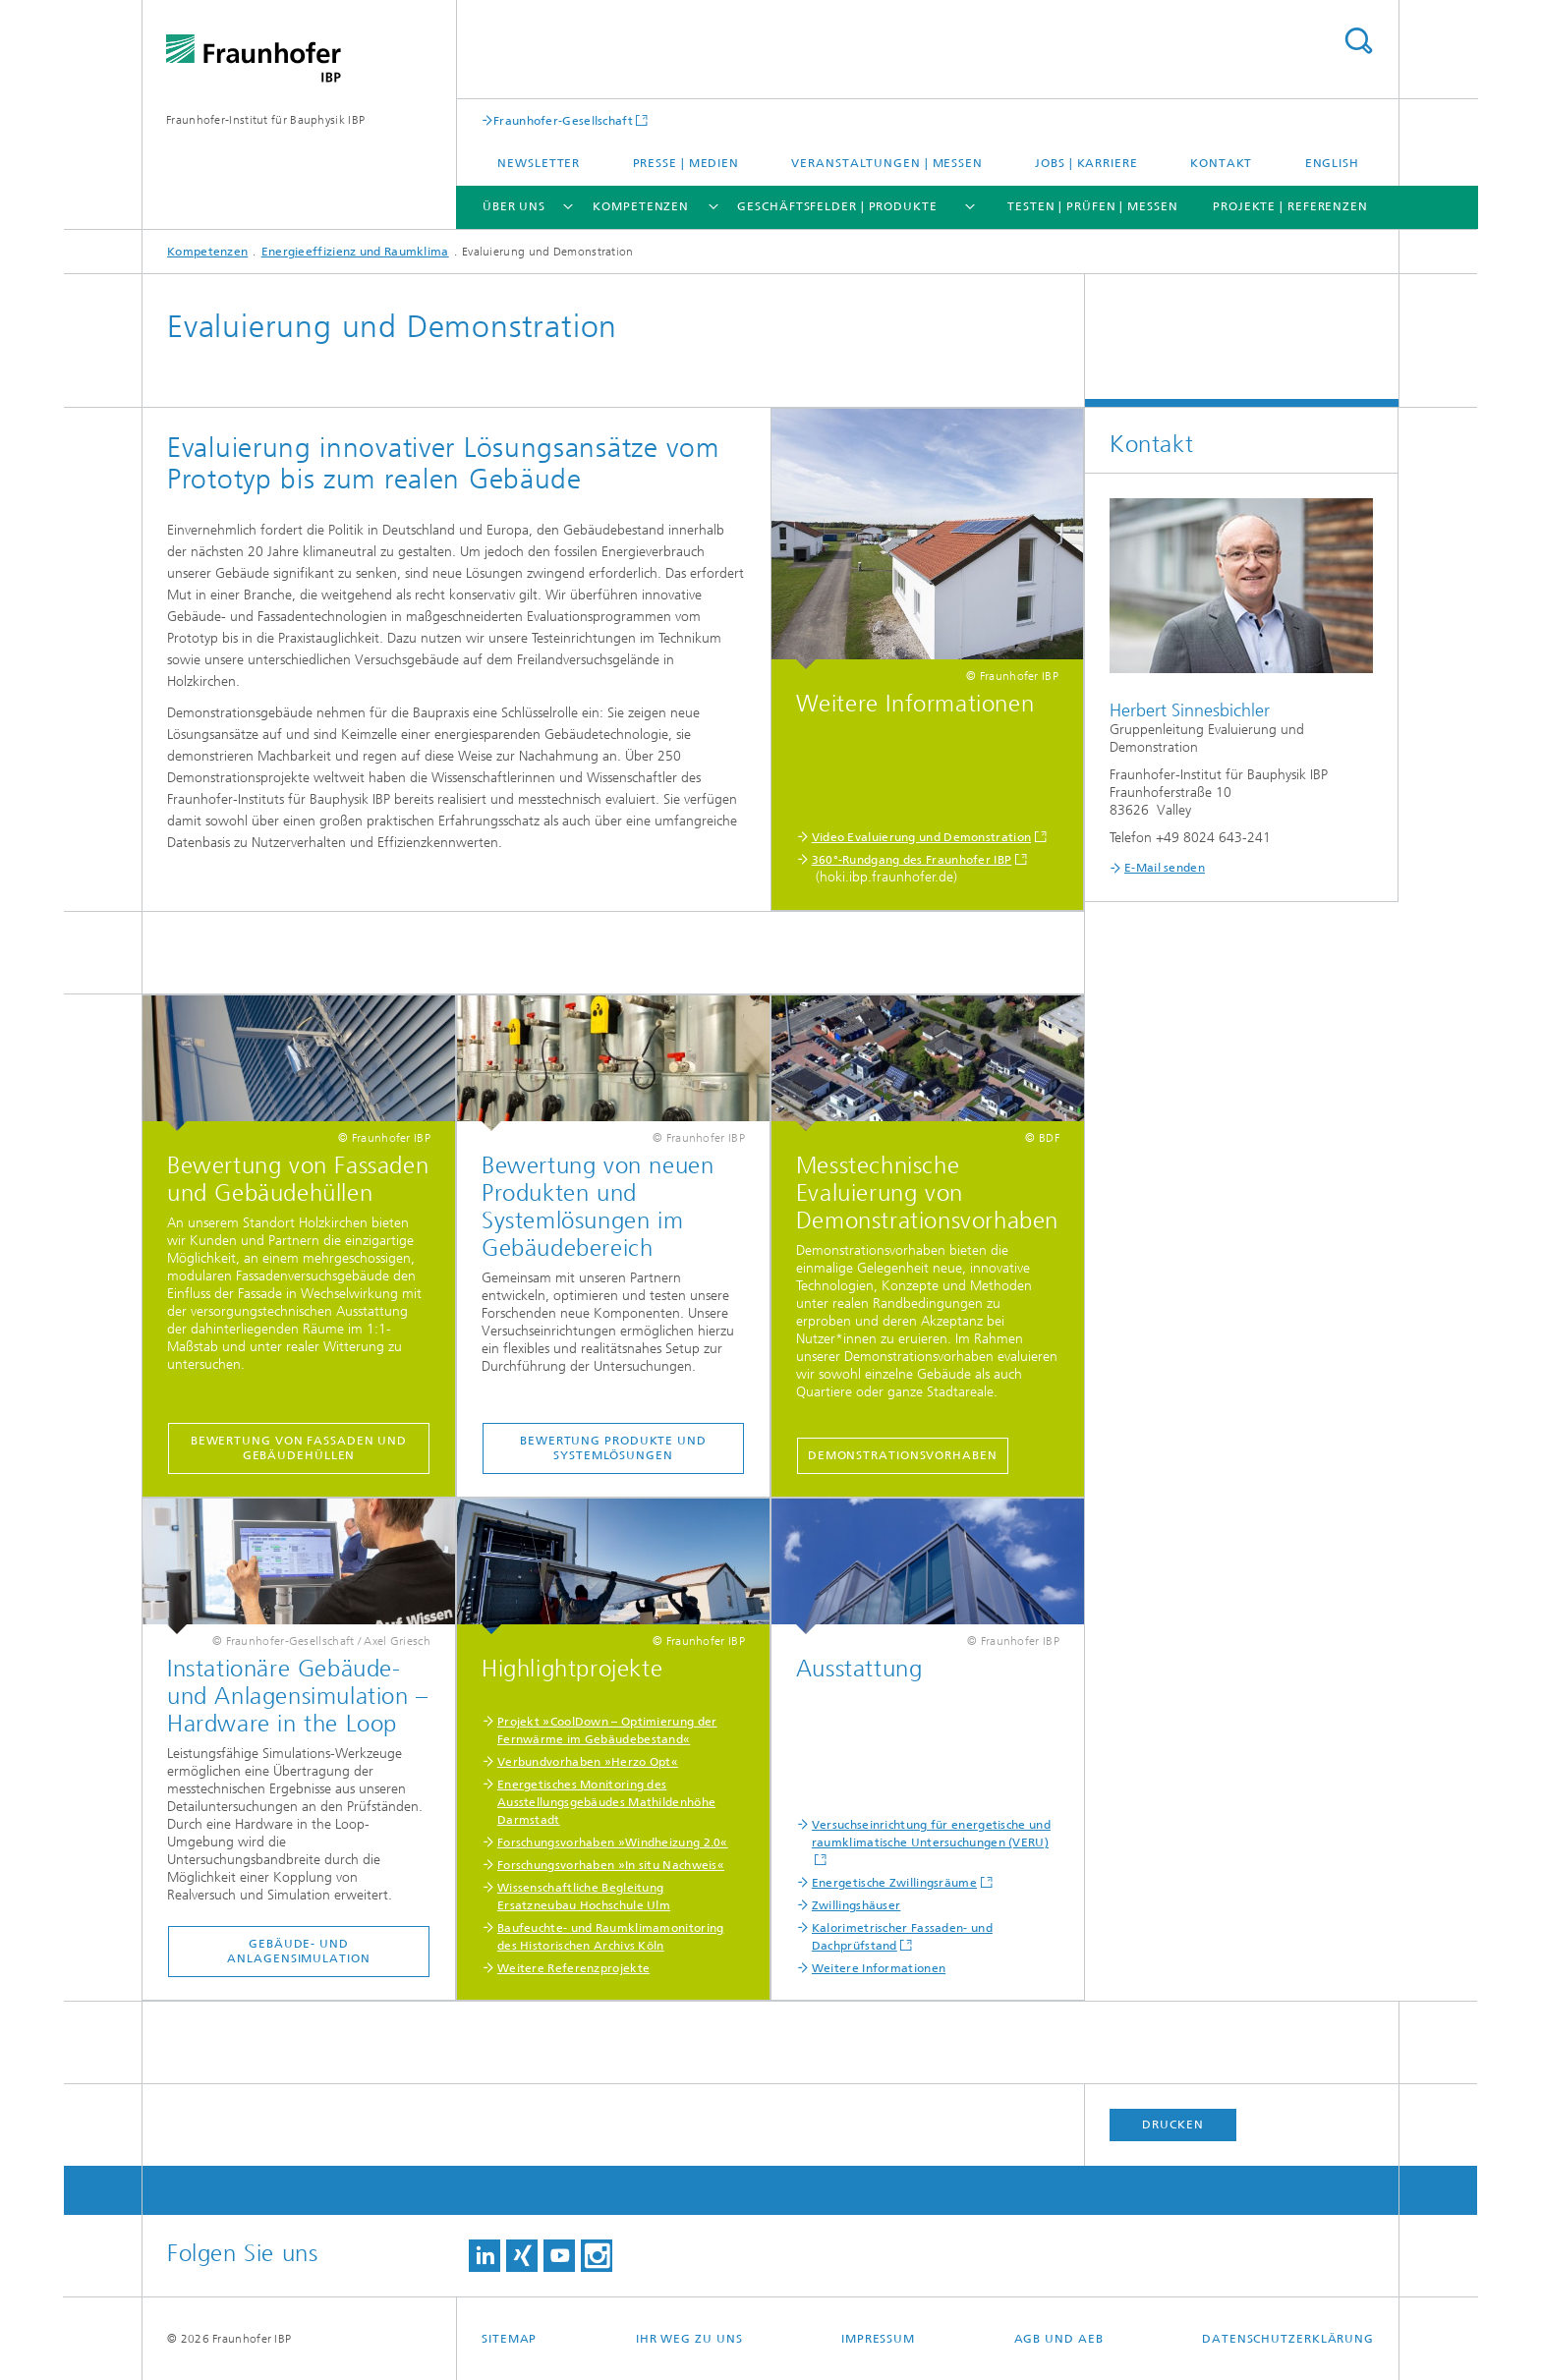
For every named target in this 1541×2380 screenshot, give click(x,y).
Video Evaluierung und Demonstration (922, 837)
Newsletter (538, 163)
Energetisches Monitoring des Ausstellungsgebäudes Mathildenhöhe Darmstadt (606, 1802)
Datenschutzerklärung (1288, 2339)
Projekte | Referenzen (1290, 206)
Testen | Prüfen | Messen (1092, 206)
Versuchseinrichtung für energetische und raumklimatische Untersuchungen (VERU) (931, 1833)
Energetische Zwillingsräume (894, 1883)
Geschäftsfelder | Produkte (837, 206)
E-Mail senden (1164, 868)
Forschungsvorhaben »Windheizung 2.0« (612, 1842)
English (1332, 163)
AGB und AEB (1059, 2339)
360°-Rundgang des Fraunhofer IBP (912, 860)
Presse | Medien (686, 163)
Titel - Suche (1358, 41)
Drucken (1172, 2124)
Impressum (878, 2339)
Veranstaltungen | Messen (887, 163)
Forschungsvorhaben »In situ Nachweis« (610, 1865)
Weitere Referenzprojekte (573, 1968)
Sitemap (509, 2339)
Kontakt (1221, 163)
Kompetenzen (641, 206)
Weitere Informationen (878, 1968)
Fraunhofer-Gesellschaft (563, 120)
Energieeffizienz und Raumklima (355, 251)
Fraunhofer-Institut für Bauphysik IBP (265, 120)
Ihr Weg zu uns (689, 2339)
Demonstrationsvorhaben (903, 1455)
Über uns (514, 206)
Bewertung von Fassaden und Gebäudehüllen (299, 1448)
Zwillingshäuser (856, 1905)
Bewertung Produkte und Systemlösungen (613, 1448)
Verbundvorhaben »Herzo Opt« (587, 1762)
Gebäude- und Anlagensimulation (298, 1951)
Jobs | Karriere (1086, 163)
